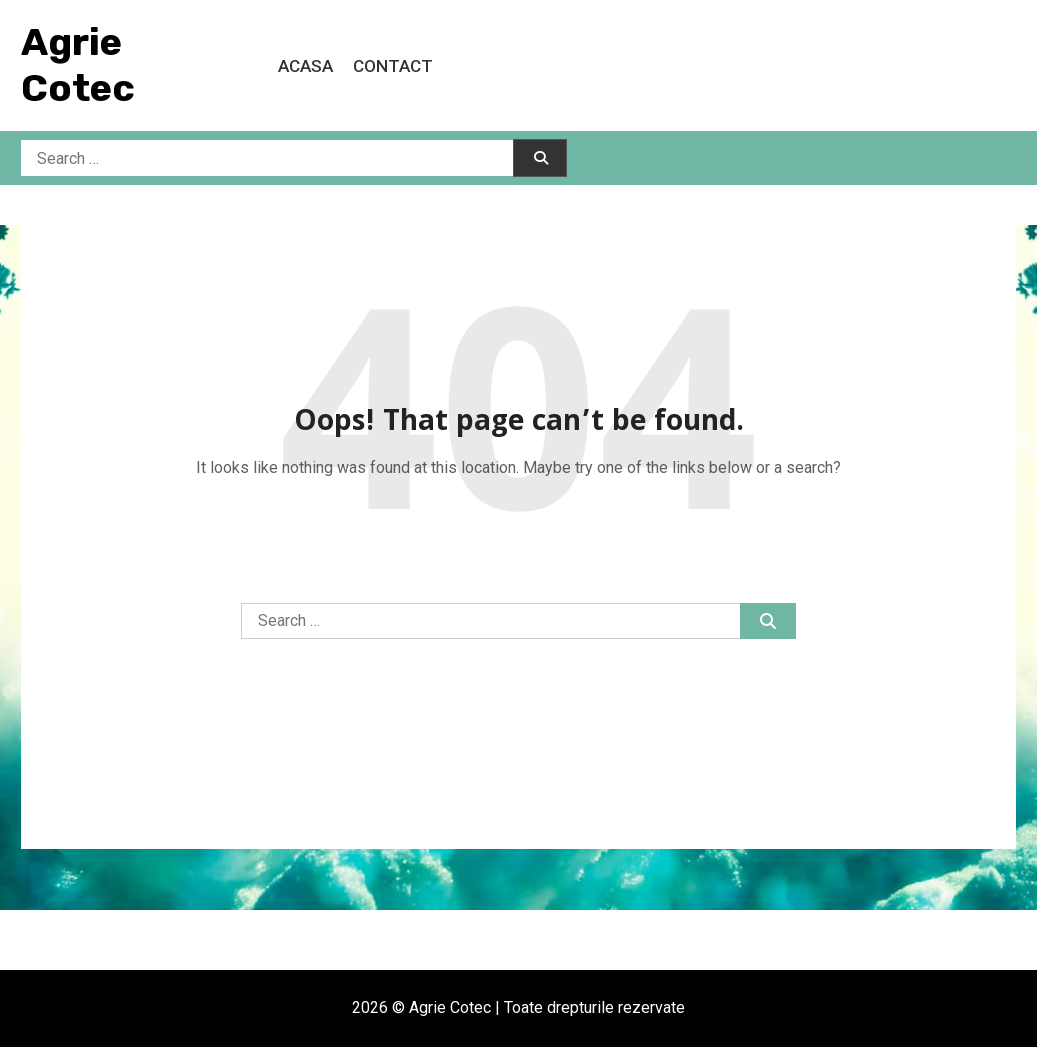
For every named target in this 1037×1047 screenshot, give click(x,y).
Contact (393, 66)
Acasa (305, 66)
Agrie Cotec (78, 65)
